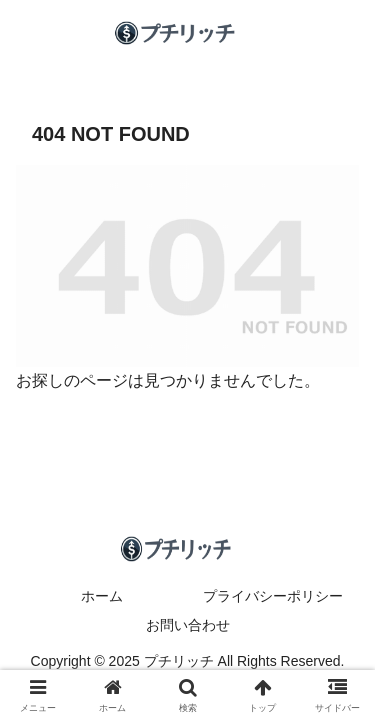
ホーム (102, 596)
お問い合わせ (188, 625)
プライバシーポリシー (273, 596)
